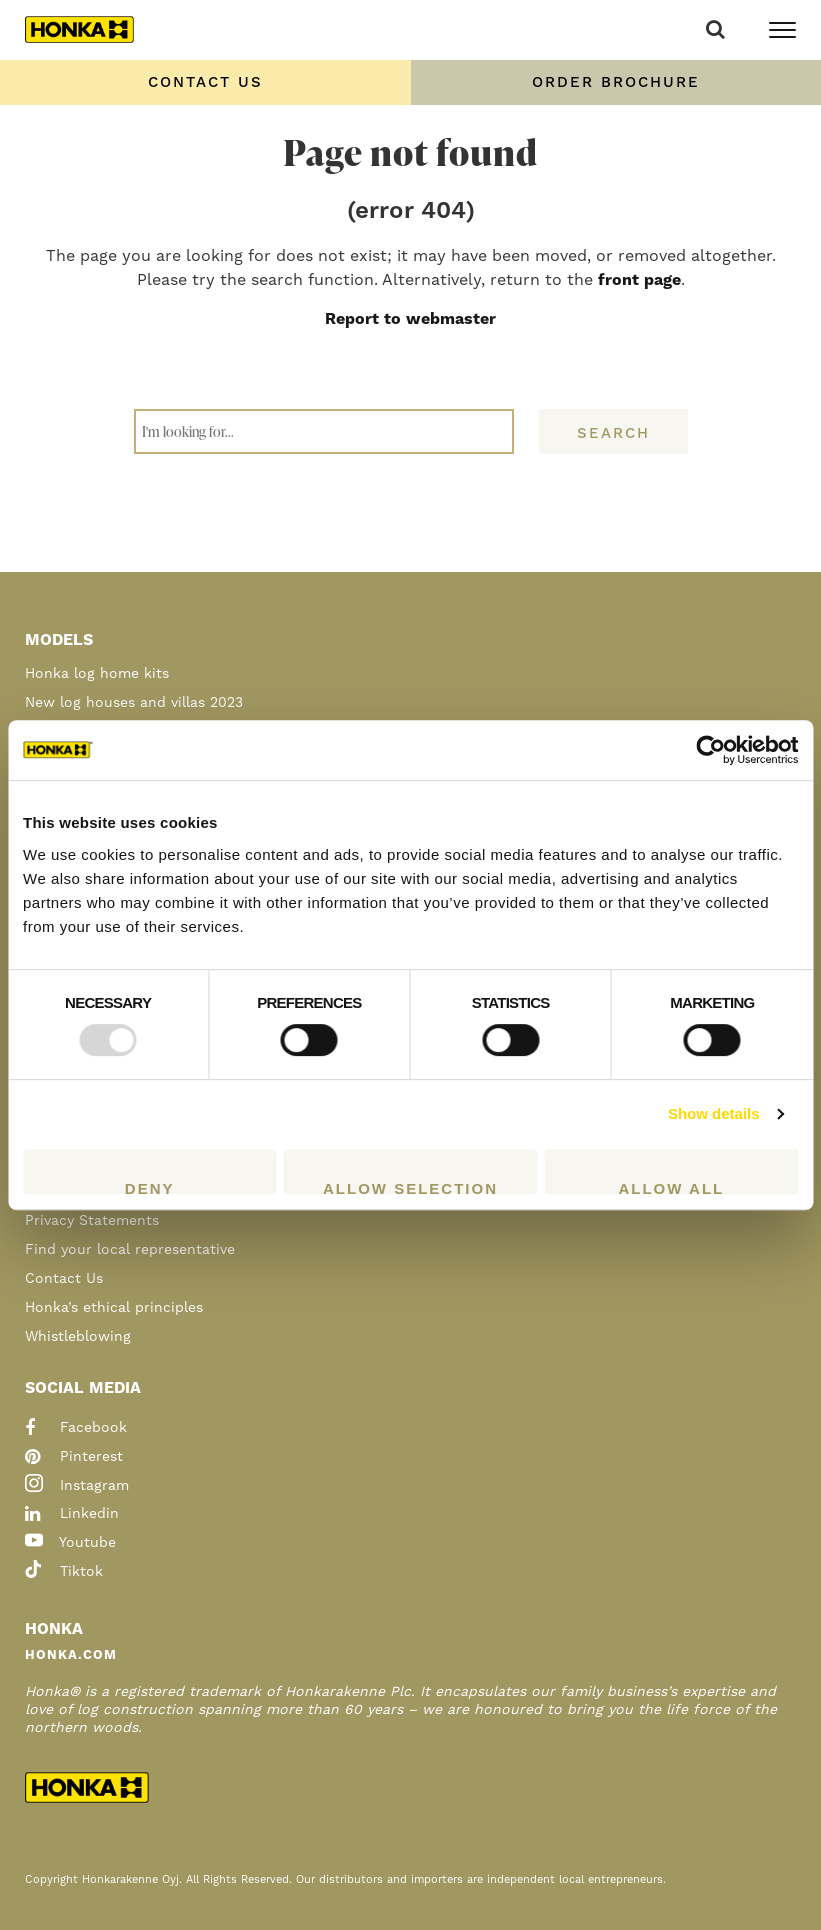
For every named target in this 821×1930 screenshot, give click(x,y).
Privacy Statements (92, 1221)
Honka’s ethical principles (114, 1308)
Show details (714, 1113)
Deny (150, 1187)
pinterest (74, 1457)
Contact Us (64, 1279)
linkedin (72, 1514)
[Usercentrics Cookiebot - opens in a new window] (710, 750)
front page (639, 280)
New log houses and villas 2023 (134, 703)
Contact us (205, 82)
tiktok (64, 1572)
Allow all (671, 1187)
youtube (70, 1543)
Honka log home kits (97, 674)
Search (613, 433)
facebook (76, 1428)
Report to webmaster (410, 319)
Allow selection (410, 1187)
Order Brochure (616, 82)
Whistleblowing (78, 1337)
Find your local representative (130, 1250)
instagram (77, 1486)
